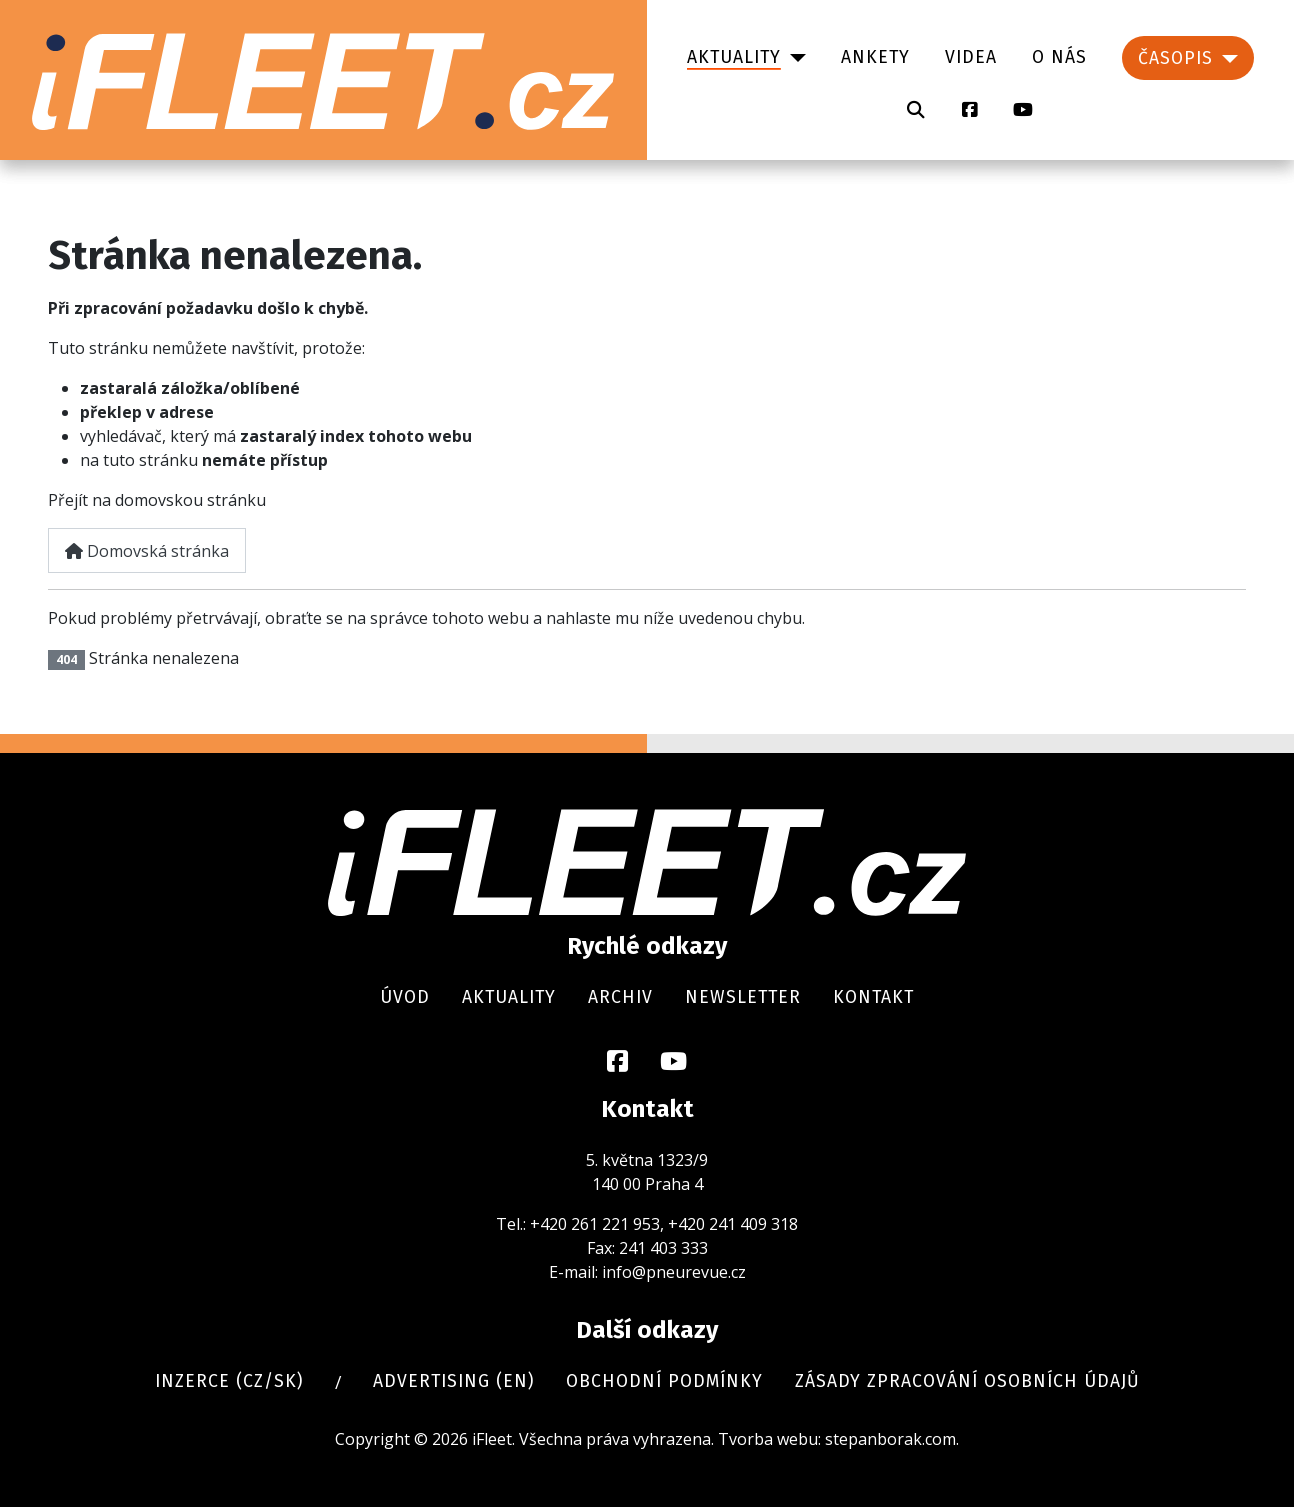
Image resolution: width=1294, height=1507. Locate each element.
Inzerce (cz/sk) (229, 1381)
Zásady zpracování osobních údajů (967, 1381)
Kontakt (873, 997)
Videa (971, 57)
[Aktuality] (793, 58)
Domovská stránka (147, 551)
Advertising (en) (453, 1381)
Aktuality (734, 57)
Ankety (875, 57)
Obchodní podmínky (664, 1381)
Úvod (405, 997)
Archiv (620, 997)
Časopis (1175, 58)
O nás (1059, 57)
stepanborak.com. (892, 1439)
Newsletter (743, 997)
